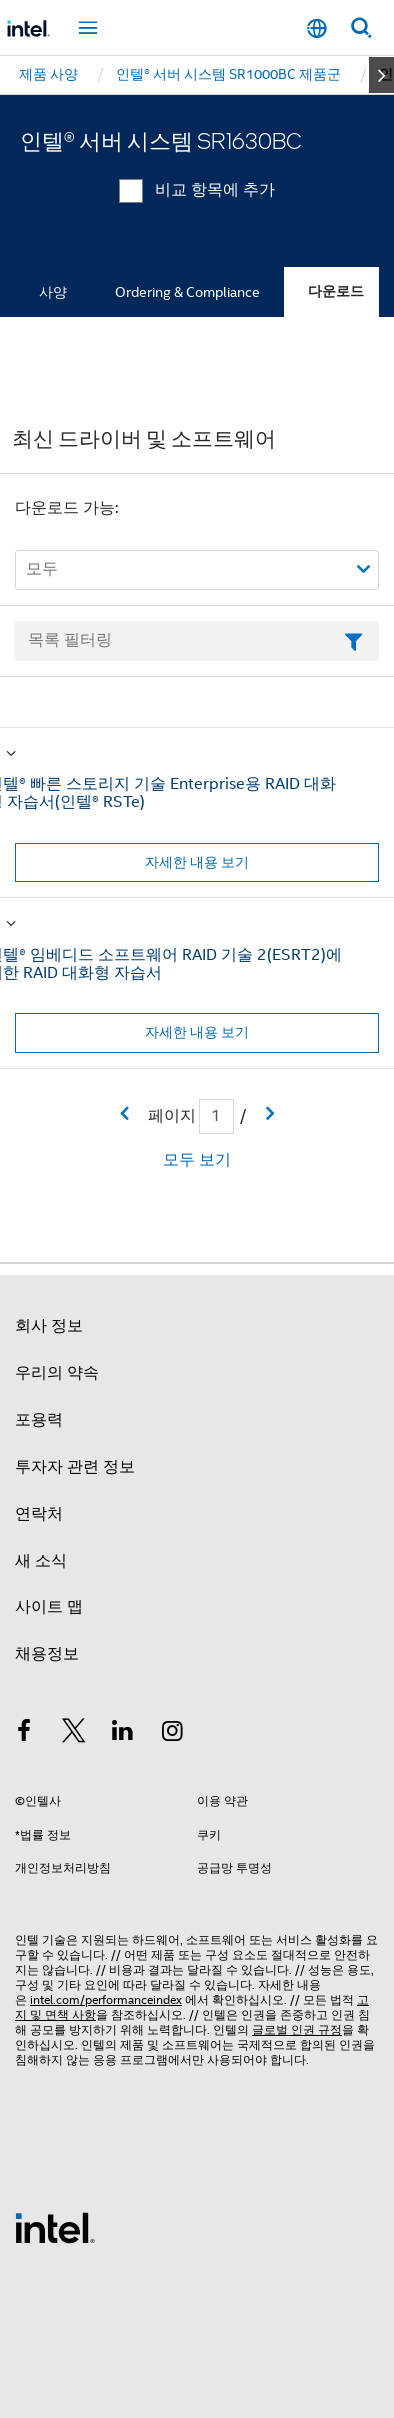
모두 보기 (197, 1160)
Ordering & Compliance (187, 292)
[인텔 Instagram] (173, 1734)
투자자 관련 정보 (75, 1467)
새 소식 (41, 1561)
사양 (53, 292)
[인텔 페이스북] (24, 1734)
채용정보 (47, 1654)
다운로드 (336, 291)
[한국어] (317, 28)
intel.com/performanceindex (106, 1999)
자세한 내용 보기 (197, 862)
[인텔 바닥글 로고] (55, 2227)
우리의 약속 (57, 1373)
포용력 (39, 1420)
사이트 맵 (49, 1607)
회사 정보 (49, 1326)
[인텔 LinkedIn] (123, 1734)
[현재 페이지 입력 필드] (216, 1116)
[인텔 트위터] (74, 1734)
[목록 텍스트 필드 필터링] (197, 641)
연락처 (39, 1514)
